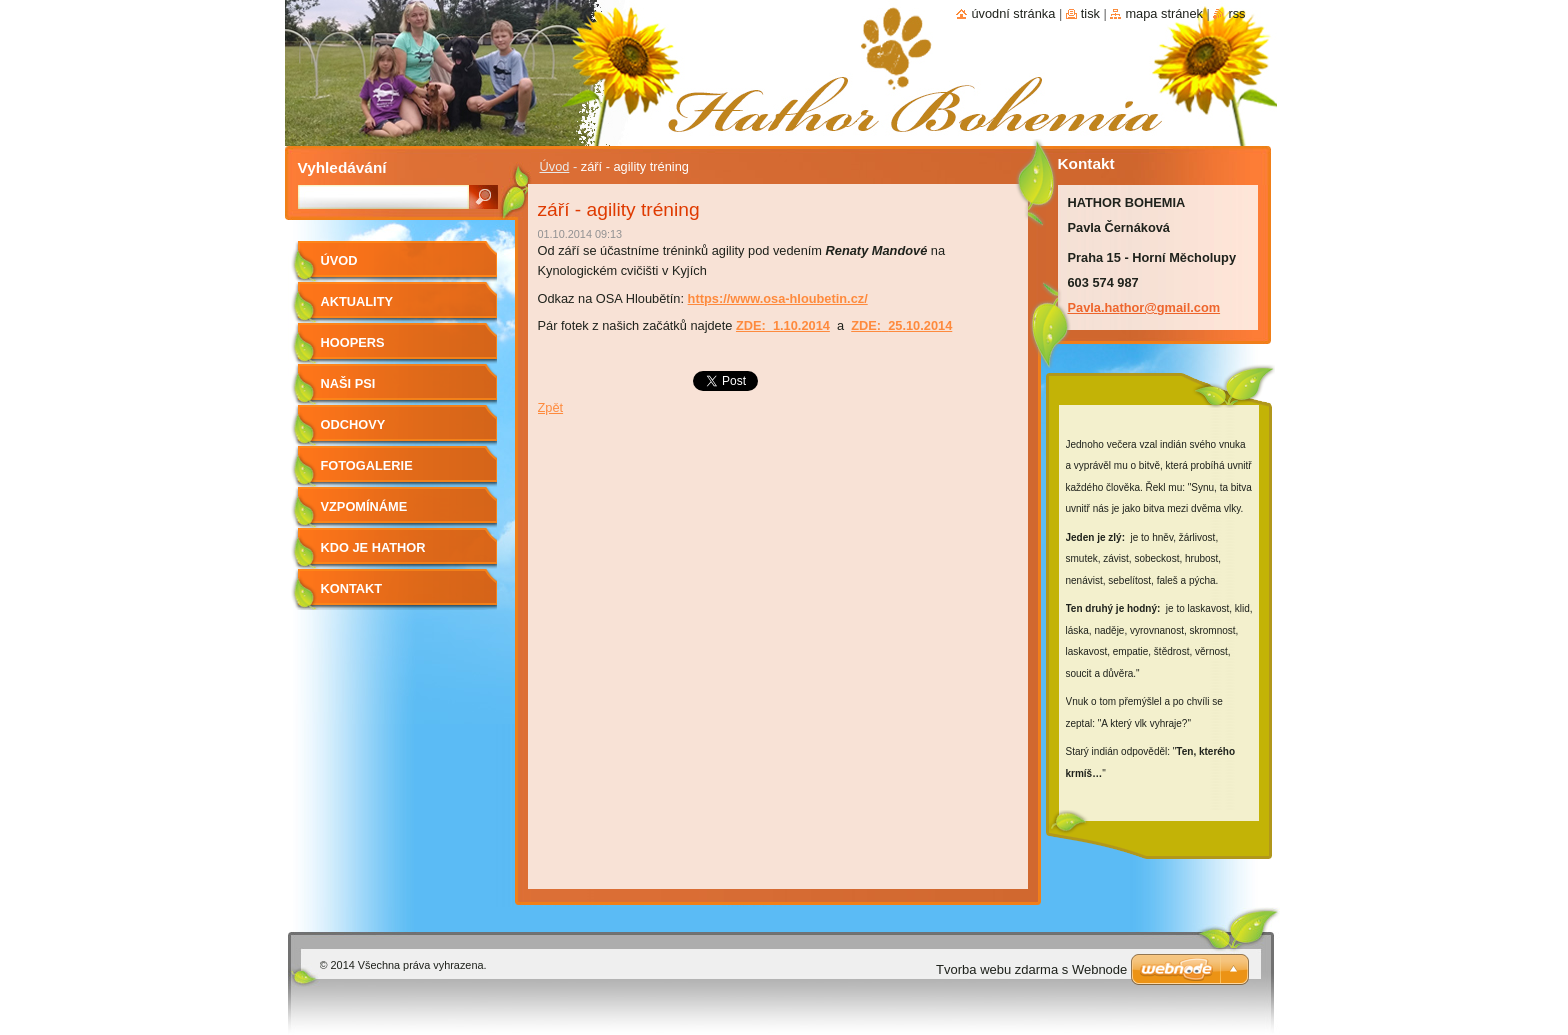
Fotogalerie (367, 465)
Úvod (555, 166)
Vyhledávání (342, 167)
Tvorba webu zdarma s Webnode (1031, 969)
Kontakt (352, 588)
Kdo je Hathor (373, 547)
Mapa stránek (1164, 13)
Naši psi (348, 383)
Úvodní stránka (1013, 13)
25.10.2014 (920, 325)
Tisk (1090, 13)
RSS (1236, 13)
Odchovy (353, 424)
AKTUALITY (357, 301)
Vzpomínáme (364, 506)
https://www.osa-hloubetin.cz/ (778, 298)
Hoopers (353, 342)
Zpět (551, 407)
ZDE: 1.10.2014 (783, 325)
